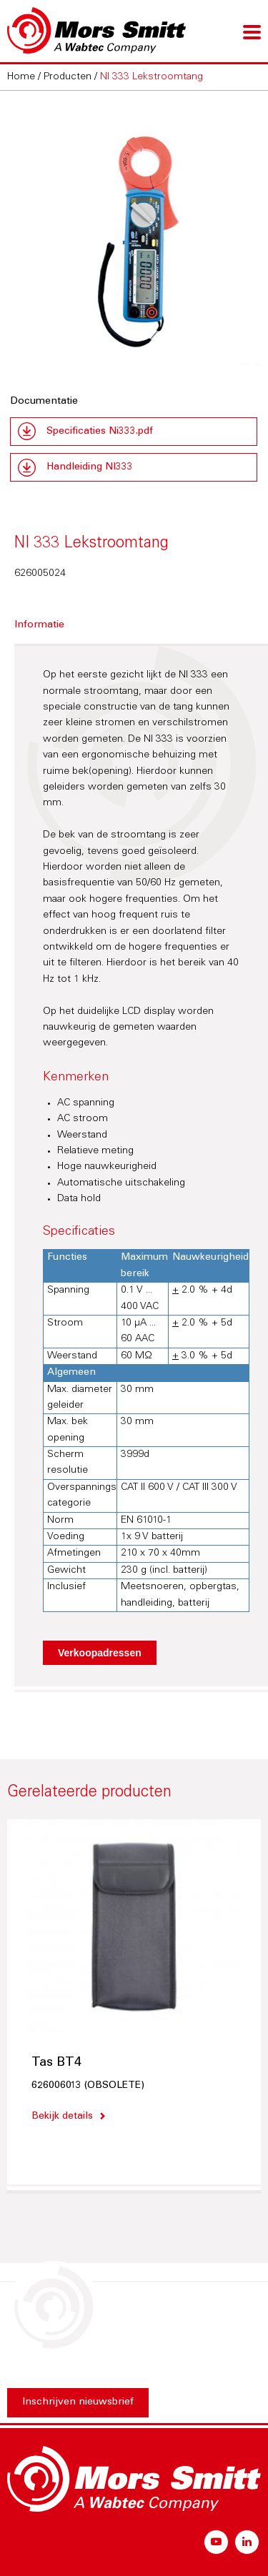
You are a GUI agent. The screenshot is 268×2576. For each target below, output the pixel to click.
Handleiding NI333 (89, 467)
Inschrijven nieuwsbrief (78, 2402)
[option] (134, 236)
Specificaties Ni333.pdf (99, 432)
